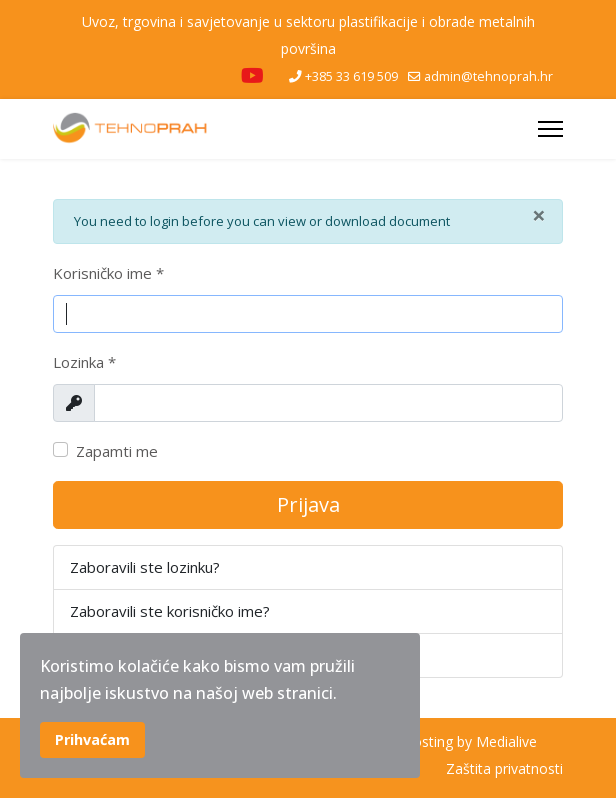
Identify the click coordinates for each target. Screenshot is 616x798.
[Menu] (550, 129)
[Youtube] (252, 77)
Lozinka (84, 362)
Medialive (506, 741)
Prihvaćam (92, 739)
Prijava (308, 504)
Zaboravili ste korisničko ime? (170, 611)
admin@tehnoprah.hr (488, 76)
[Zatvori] (539, 215)
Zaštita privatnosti (504, 768)
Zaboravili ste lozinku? (145, 567)
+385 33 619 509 (351, 76)
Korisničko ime (108, 273)
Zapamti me (117, 451)
